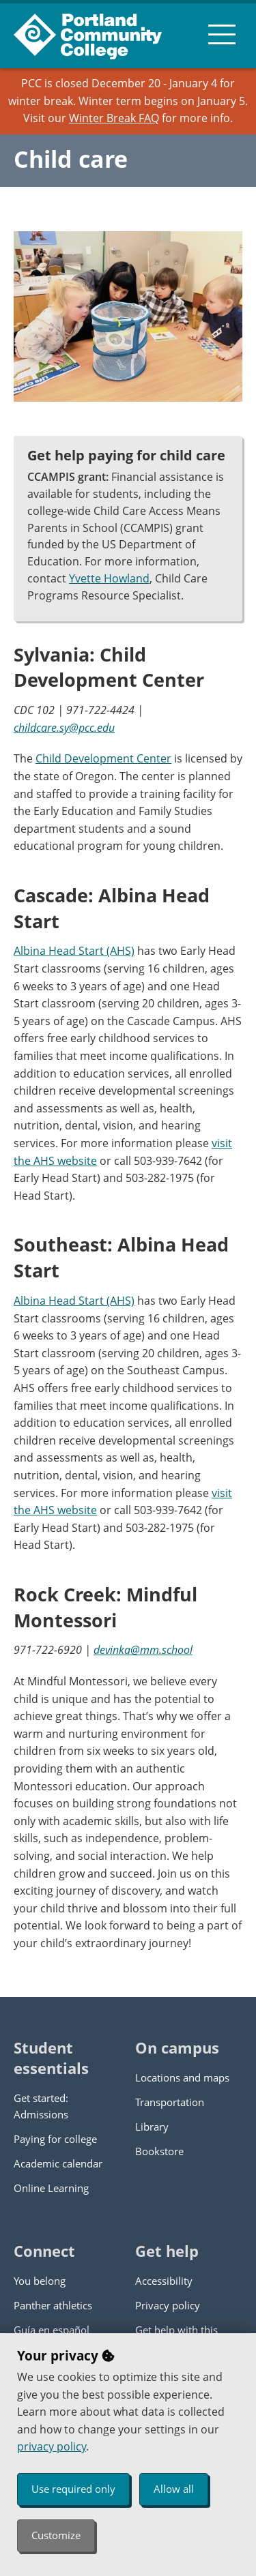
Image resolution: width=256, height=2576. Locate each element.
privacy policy (51, 2446)
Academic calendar (58, 2163)
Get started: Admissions (41, 2106)
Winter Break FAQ (114, 117)
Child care (71, 159)
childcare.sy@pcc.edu (64, 727)
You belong (40, 2281)
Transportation (169, 2102)
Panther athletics (53, 2305)
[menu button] (222, 34)
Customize (56, 2535)
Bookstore (159, 2151)
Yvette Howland (109, 578)
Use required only (73, 2489)
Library (152, 2126)
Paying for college (55, 2139)
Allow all (174, 2489)
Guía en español (51, 2330)
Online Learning (51, 2188)
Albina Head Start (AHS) (74, 950)
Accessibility (164, 2281)
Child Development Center (103, 758)
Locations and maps (182, 2077)
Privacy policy (167, 2305)
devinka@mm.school (143, 1649)
